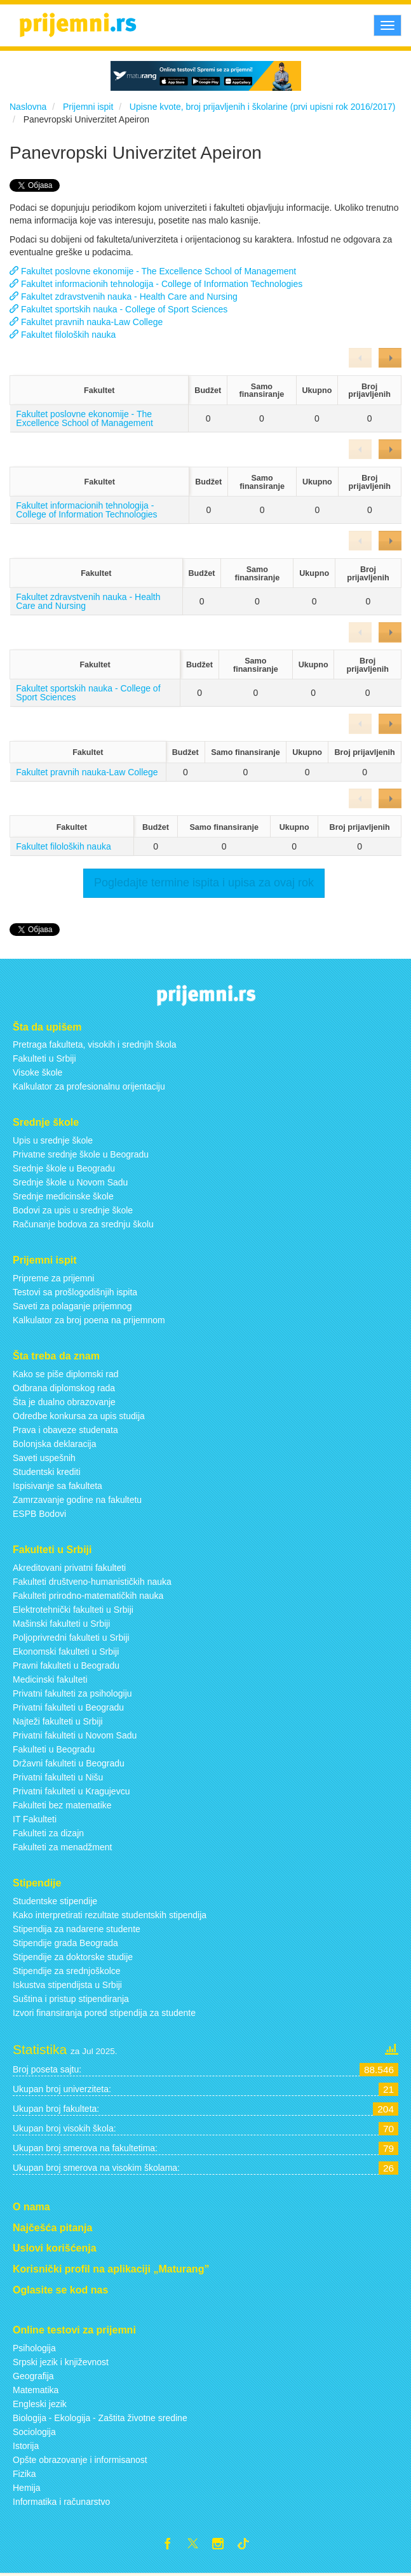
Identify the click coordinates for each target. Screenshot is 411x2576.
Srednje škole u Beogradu (64, 1168)
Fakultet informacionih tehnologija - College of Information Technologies (156, 284)
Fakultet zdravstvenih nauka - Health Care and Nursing (124, 296)
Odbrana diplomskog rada (64, 1388)
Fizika (24, 2474)
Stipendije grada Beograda (65, 1943)
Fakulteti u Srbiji (44, 1058)
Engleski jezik (40, 2404)
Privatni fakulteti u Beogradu (68, 1707)
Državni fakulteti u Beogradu (69, 1763)
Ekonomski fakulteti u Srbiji (66, 1651)
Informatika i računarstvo (61, 2502)
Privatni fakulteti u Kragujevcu (71, 1791)
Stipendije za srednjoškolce (67, 1971)
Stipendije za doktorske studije (73, 1957)
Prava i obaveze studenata (65, 1430)
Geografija (33, 2376)
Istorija (26, 2446)
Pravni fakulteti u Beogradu (66, 1665)
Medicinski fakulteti (50, 1679)
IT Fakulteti (35, 1819)
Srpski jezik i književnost (61, 2362)
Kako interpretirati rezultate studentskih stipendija (109, 1915)
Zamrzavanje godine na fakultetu (77, 1500)
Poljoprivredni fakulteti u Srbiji (71, 1637)
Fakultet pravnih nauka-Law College (86, 322)
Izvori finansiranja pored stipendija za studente (104, 2013)
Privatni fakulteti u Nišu (58, 1777)
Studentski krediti (47, 1472)
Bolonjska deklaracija (55, 1444)
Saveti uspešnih (44, 1458)
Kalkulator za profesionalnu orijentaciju (89, 1086)
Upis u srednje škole (53, 1140)
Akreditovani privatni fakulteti (69, 1568)
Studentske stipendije (55, 1901)
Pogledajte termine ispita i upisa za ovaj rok (204, 882)
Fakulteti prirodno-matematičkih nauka (88, 1595)
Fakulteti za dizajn (48, 1833)
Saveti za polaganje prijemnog (72, 1306)
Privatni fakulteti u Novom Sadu (75, 1735)
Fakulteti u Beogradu (54, 1749)
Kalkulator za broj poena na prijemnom (89, 1320)
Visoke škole (37, 1072)
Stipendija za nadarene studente (76, 1929)
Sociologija (34, 2432)
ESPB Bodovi (39, 1514)
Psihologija (34, 2348)
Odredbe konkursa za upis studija (79, 1416)
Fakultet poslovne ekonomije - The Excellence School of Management (153, 271)
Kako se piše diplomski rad (66, 1374)
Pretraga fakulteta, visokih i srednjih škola (95, 1044)
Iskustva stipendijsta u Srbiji (67, 1985)
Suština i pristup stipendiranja (71, 1999)
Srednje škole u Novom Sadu (70, 1182)
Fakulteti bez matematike (62, 1805)
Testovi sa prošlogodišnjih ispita (75, 1292)
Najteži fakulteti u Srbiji (58, 1721)
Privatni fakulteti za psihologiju (72, 1693)
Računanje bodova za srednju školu (83, 1224)
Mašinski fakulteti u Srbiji (61, 1623)
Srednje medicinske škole (63, 1196)
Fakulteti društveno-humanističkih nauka (92, 1581)
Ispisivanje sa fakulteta (57, 1486)
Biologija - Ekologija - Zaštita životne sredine (100, 2418)
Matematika (35, 2390)
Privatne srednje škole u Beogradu (81, 1154)
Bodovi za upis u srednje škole (73, 1210)
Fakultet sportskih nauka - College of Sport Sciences (118, 309)
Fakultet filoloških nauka (63, 335)
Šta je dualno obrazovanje (64, 1402)
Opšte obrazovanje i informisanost (80, 2460)
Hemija (27, 2488)
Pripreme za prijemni (53, 1278)
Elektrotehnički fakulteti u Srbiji (73, 1609)
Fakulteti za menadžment (62, 1847)
